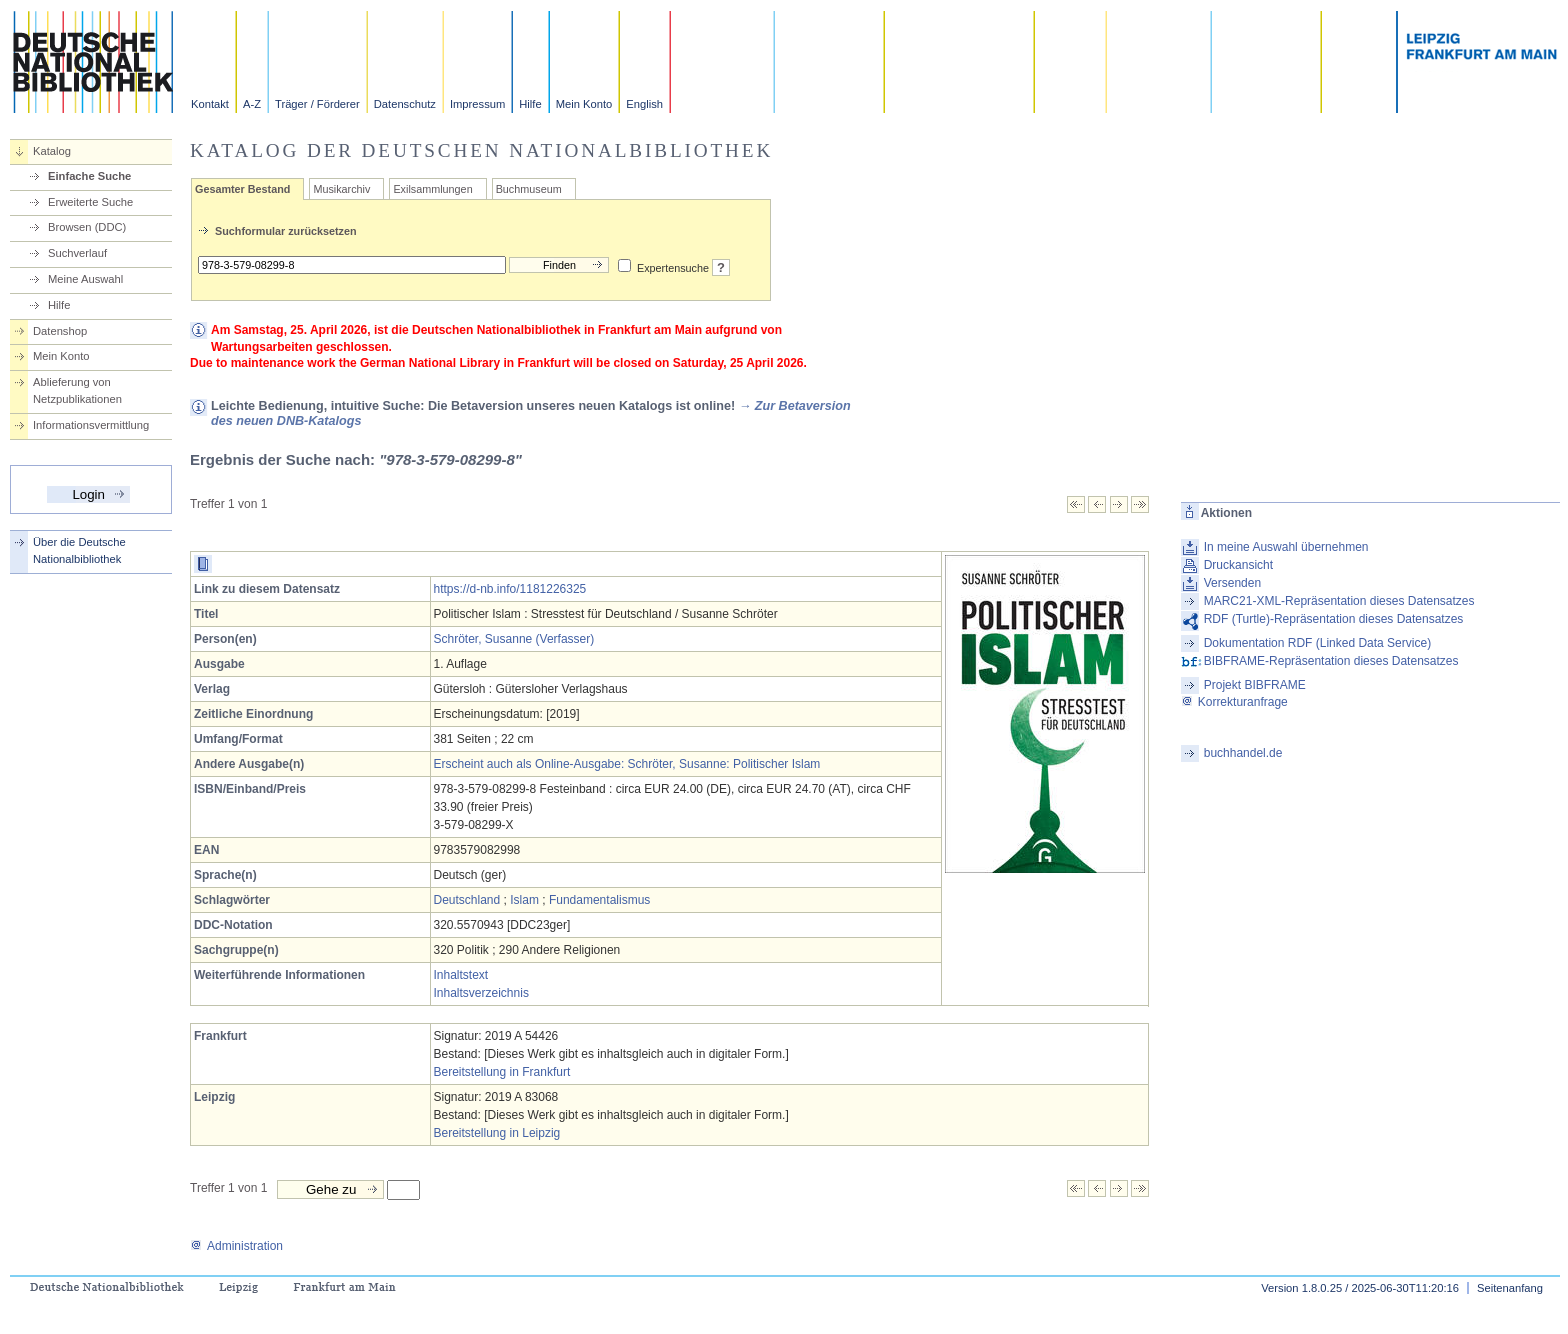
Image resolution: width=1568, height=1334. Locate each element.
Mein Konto (584, 104)
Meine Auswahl (85, 279)
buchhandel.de (1243, 753)
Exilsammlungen (432, 189)
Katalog (52, 151)
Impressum (477, 104)
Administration (236, 1246)
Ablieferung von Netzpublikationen (77, 390)
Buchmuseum (529, 189)
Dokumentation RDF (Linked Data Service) (1317, 643)
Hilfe (530, 104)
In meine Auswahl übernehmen (1286, 547)
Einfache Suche (89, 176)
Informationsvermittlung (91, 425)
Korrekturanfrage (1234, 702)
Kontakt (210, 104)
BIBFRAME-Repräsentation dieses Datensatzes (1331, 661)
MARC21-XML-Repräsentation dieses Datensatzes (1339, 601)
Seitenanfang (1510, 1288)
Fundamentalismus (599, 900)
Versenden (1232, 583)
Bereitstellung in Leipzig (497, 1133)
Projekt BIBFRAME (1255, 685)
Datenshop (60, 331)
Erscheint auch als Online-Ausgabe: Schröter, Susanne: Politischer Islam (627, 764)
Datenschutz (405, 104)
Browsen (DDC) (87, 227)
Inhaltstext (461, 975)
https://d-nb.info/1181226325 (510, 589)
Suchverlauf (77, 253)
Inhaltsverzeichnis (481, 993)
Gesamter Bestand (242, 189)
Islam (524, 900)
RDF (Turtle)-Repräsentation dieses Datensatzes (1334, 619)
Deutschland (467, 900)
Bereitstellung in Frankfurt (502, 1072)
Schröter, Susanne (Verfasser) (514, 639)
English (644, 104)
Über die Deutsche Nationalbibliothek (79, 550)
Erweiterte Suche (90, 202)
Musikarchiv (341, 189)
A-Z (252, 104)
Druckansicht (1238, 565)
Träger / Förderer (317, 104)
